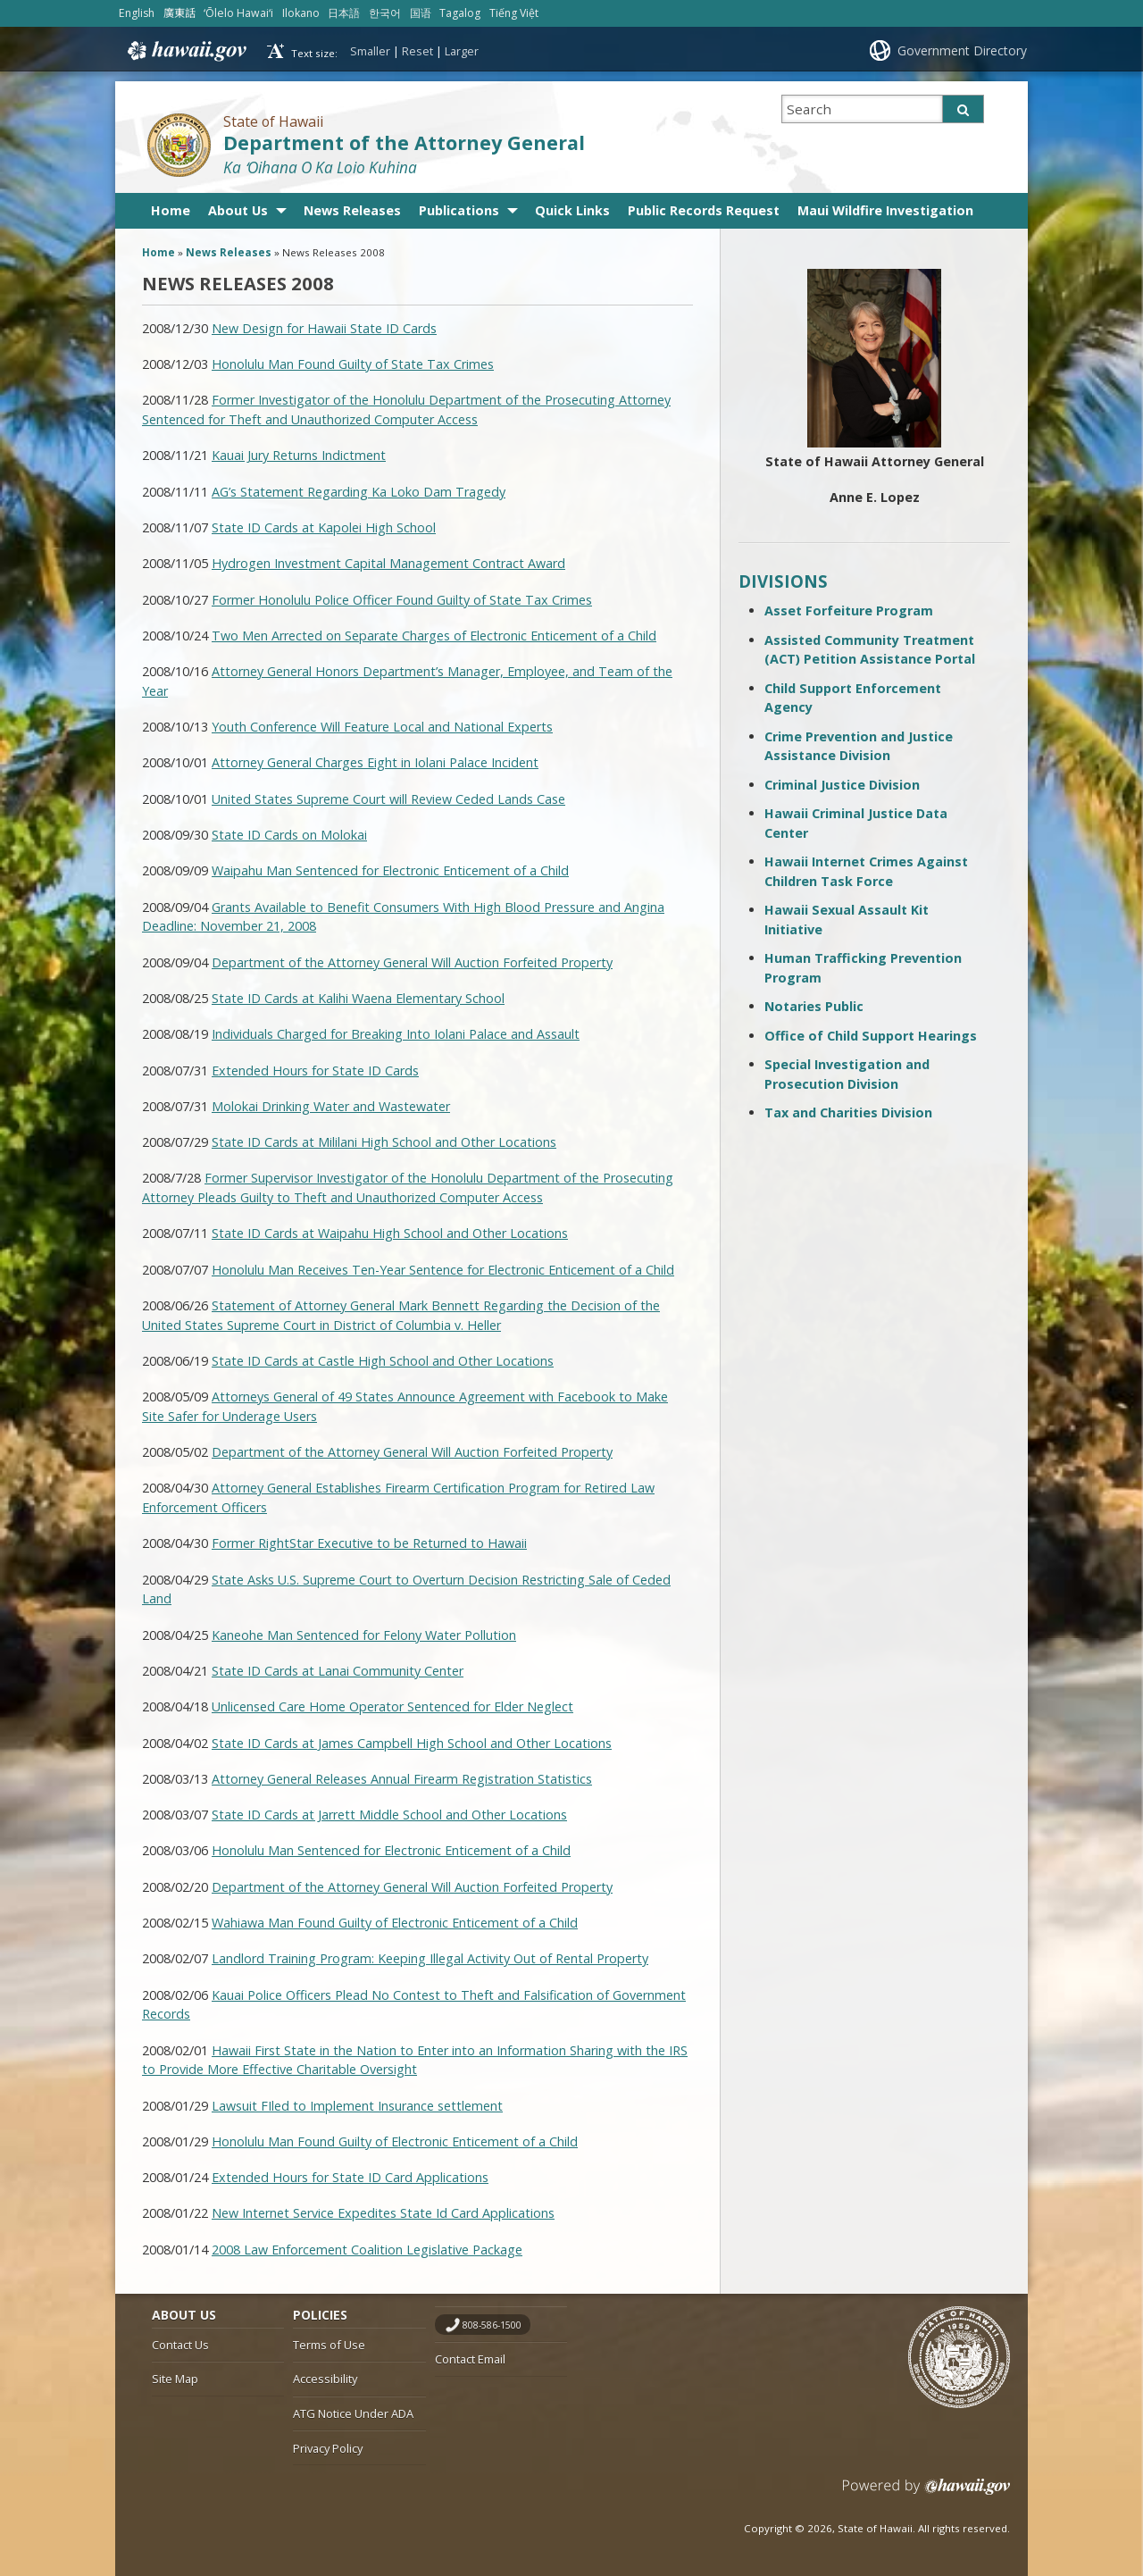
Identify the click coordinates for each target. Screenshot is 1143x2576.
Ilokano (301, 13)
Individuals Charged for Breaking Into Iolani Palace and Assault (396, 1033)
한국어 (385, 13)
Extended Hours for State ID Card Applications (350, 2177)
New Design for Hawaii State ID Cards (324, 328)
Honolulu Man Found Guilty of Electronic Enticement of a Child (395, 2141)
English (136, 13)
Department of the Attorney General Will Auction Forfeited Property (412, 962)
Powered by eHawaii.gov (926, 2493)
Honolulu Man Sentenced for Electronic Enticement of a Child (391, 1850)
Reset (417, 51)
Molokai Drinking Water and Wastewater (331, 1106)
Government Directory (962, 50)
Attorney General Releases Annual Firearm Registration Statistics (402, 1778)
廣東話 (179, 13)
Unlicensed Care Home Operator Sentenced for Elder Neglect (392, 1706)
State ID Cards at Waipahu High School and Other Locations (390, 1233)
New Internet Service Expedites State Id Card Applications (383, 2212)
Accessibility (325, 2379)
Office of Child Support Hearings (870, 1035)
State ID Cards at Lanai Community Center (337, 1670)
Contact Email (470, 2359)
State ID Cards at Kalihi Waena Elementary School (358, 998)
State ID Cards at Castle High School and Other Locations (383, 1360)
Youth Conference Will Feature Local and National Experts (382, 726)
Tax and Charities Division (848, 1112)
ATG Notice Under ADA (353, 2413)
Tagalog (459, 13)
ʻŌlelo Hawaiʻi (238, 13)
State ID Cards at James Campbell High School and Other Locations (412, 1743)
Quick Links (572, 210)
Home (170, 210)
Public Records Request (704, 210)
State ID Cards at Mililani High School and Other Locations (384, 1141)
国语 (420, 13)
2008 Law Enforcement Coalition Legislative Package (367, 2249)
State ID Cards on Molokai (289, 834)
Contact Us (180, 2345)
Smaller (370, 51)
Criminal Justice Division (842, 784)
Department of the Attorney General (404, 142)
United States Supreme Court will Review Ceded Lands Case (388, 798)
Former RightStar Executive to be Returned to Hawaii (369, 1543)
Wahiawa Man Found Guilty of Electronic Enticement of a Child (395, 1922)
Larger (462, 51)
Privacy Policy (328, 2448)
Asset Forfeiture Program (848, 610)
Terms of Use (329, 2345)
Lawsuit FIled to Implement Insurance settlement (357, 2105)
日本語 (344, 13)
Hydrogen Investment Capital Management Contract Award (388, 563)
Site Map (175, 2379)
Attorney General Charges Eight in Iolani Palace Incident (375, 762)
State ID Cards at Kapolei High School (324, 527)
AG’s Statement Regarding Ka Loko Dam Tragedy (358, 491)
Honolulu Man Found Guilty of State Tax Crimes (353, 363)
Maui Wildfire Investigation (885, 210)
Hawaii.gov (185, 51)
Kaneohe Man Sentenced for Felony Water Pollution (364, 1635)
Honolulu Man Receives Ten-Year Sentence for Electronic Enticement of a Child (443, 1269)
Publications (459, 210)
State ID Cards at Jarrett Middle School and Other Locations (389, 1814)
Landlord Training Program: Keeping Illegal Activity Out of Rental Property (430, 1958)
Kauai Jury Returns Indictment (299, 455)
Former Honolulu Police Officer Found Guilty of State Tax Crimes (402, 599)
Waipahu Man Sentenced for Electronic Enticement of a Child (390, 870)
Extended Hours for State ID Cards (315, 1070)
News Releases (352, 210)
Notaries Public (814, 1006)
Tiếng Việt (513, 13)
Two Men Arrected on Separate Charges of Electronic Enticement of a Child (434, 635)
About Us (238, 210)
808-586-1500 (492, 2325)
